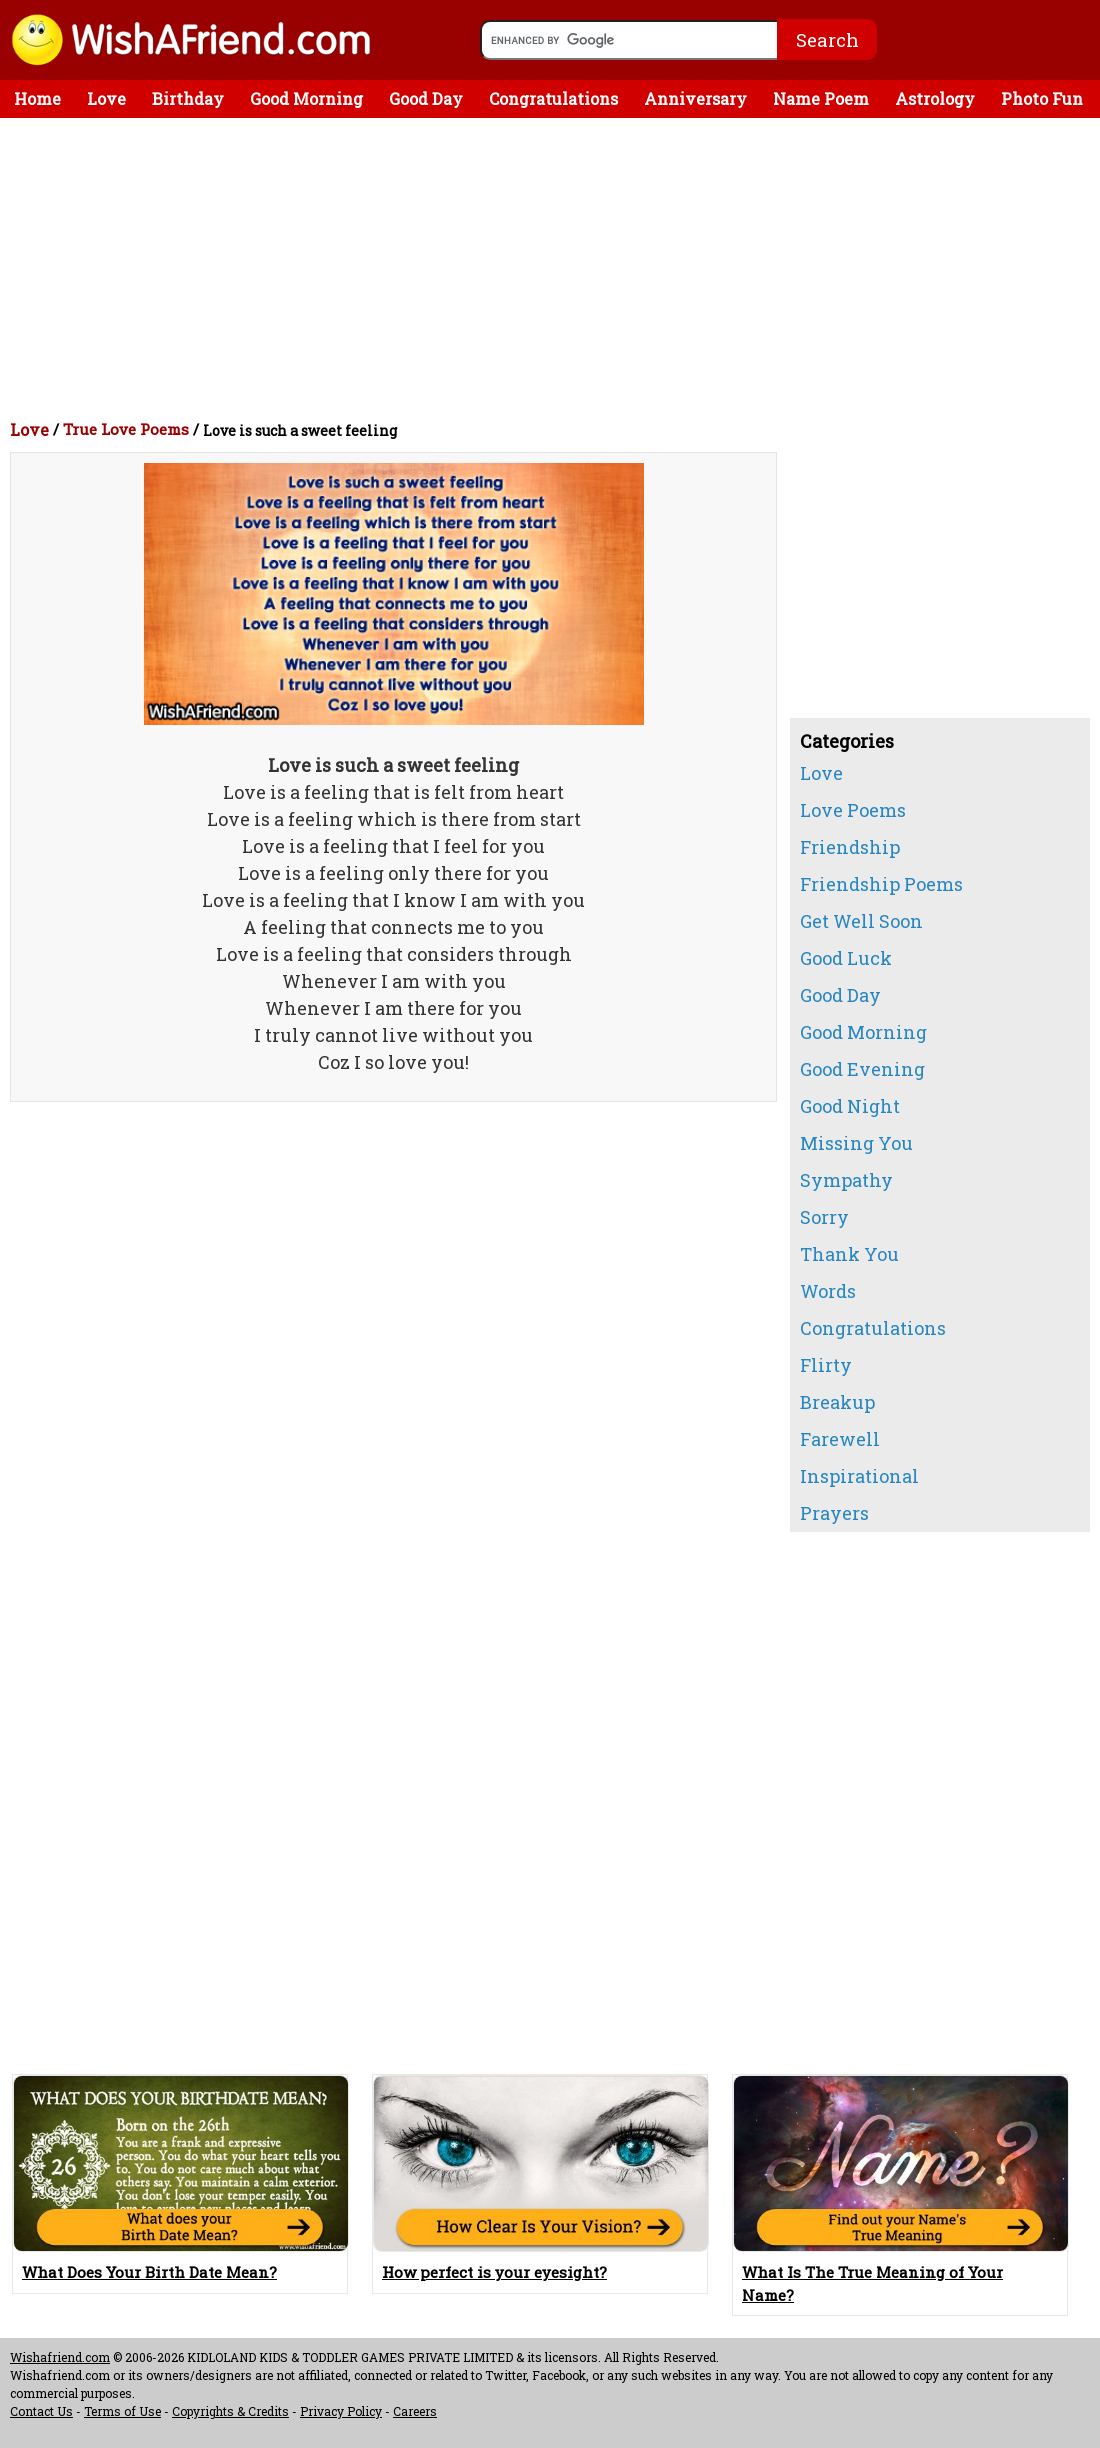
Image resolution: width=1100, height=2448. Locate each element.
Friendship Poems (881, 884)
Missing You (856, 1143)
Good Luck (846, 958)
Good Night (850, 1106)
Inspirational (859, 1476)
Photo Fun (1042, 98)
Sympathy (846, 1180)
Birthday (188, 98)
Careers (415, 2411)
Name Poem (821, 98)
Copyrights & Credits (230, 2411)
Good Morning (306, 98)
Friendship (850, 847)
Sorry (824, 1217)
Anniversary (695, 98)
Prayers (834, 1513)
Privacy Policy (341, 2411)
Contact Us (41, 2411)
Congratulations (553, 98)
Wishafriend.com (60, 2357)
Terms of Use (122, 2411)
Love (106, 98)
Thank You (849, 1254)
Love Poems (853, 810)
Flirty (826, 1365)
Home (37, 98)
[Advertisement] (555, 268)
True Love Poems (126, 429)
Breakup (837, 1402)
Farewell (840, 1439)
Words (828, 1291)
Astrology (935, 98)
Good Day (426, 98)
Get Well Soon (861, 921)
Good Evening (862, 1069)
